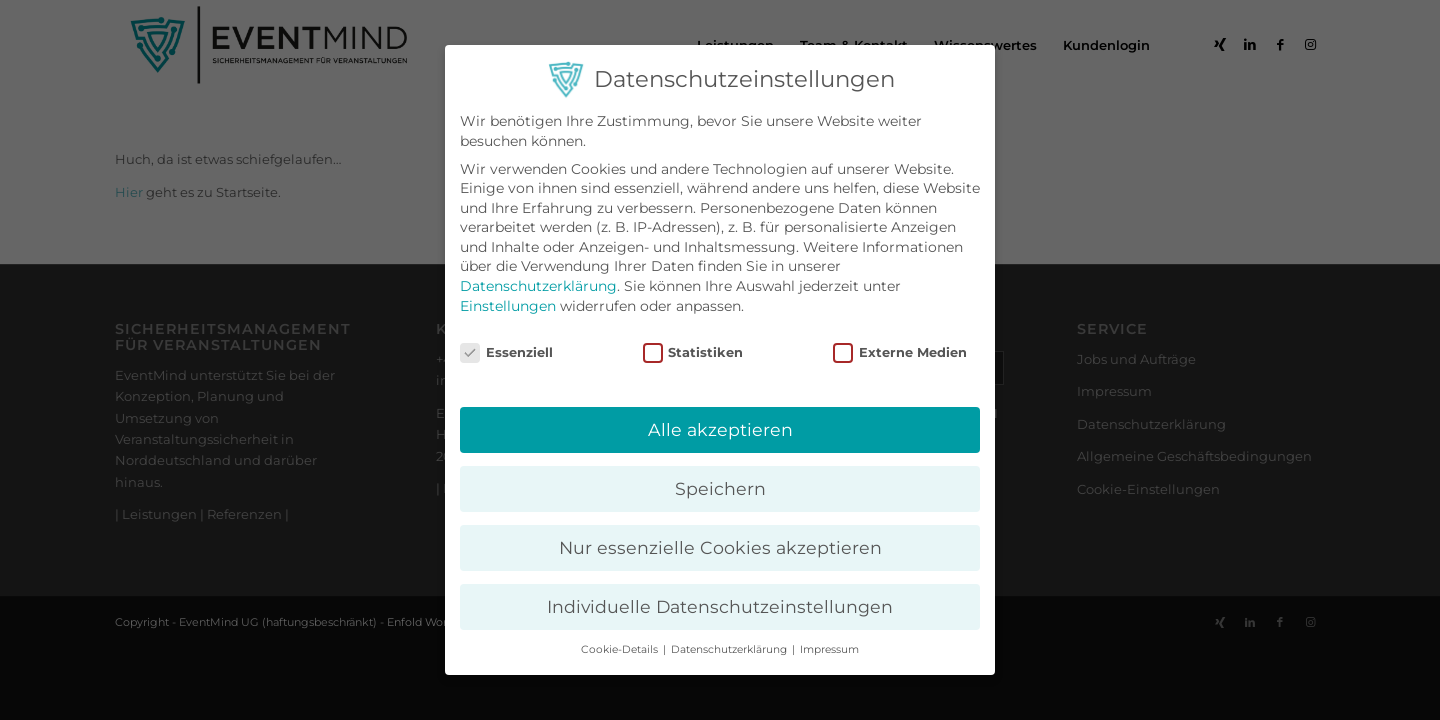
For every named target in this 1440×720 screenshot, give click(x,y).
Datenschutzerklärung (538, 286)
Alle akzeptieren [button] (720, 429)
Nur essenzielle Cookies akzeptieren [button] (720, 547)
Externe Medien (900, 352)
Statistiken (693, 352)
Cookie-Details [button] (621, 649)
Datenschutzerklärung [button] (730, 649)
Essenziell (506, 352)
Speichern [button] (720, 488)
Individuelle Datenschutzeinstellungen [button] (720, 606)
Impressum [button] (829, 649)
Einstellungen (508, 306)
